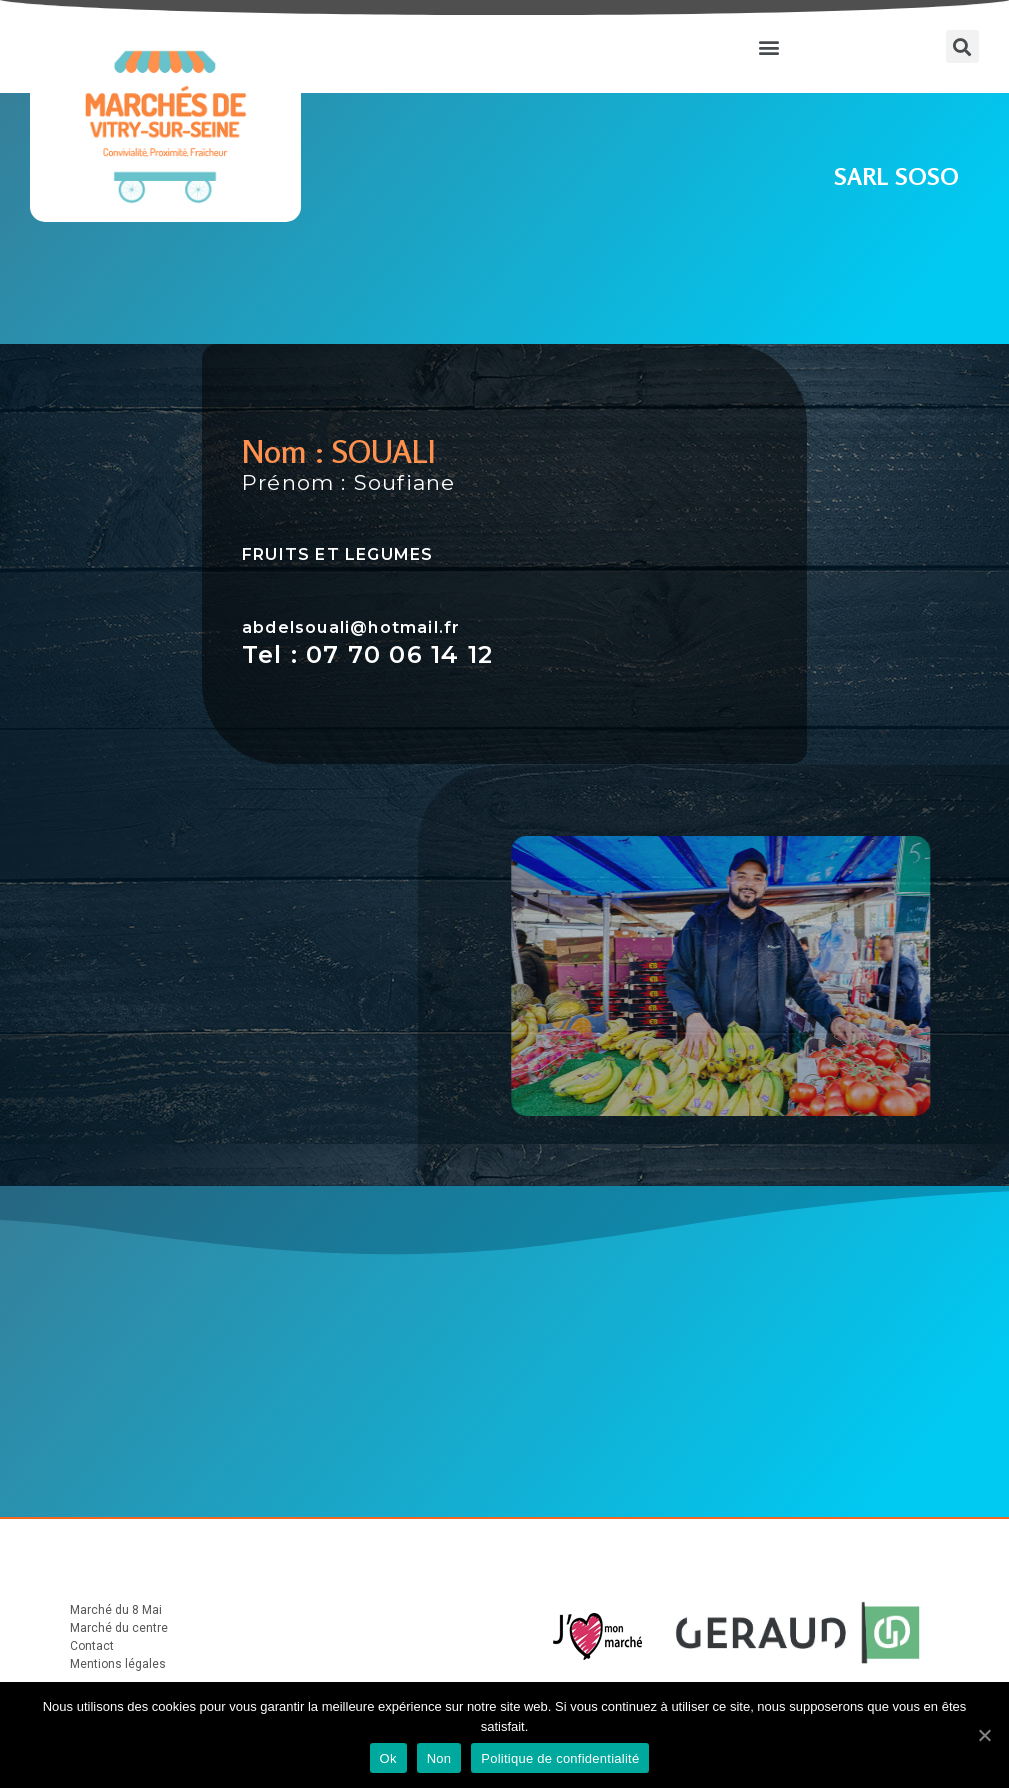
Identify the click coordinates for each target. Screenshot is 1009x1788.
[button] (768, 46)
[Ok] (984, 1735)
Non (439, 1758)
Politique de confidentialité (560, 1758)
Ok (388, 1758)
